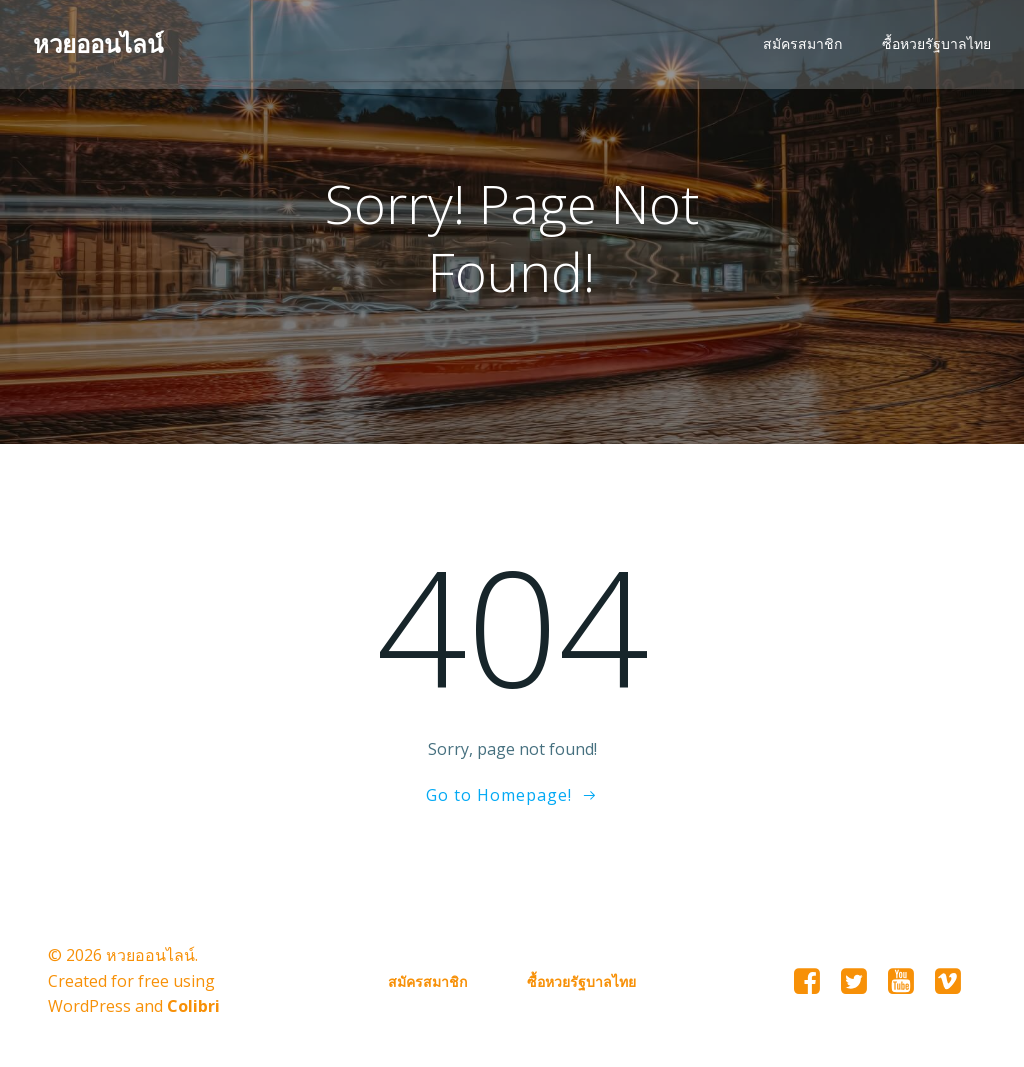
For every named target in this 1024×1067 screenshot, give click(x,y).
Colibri (193, 1008)
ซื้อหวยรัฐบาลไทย (937, 45)
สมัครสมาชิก (803, 45)
